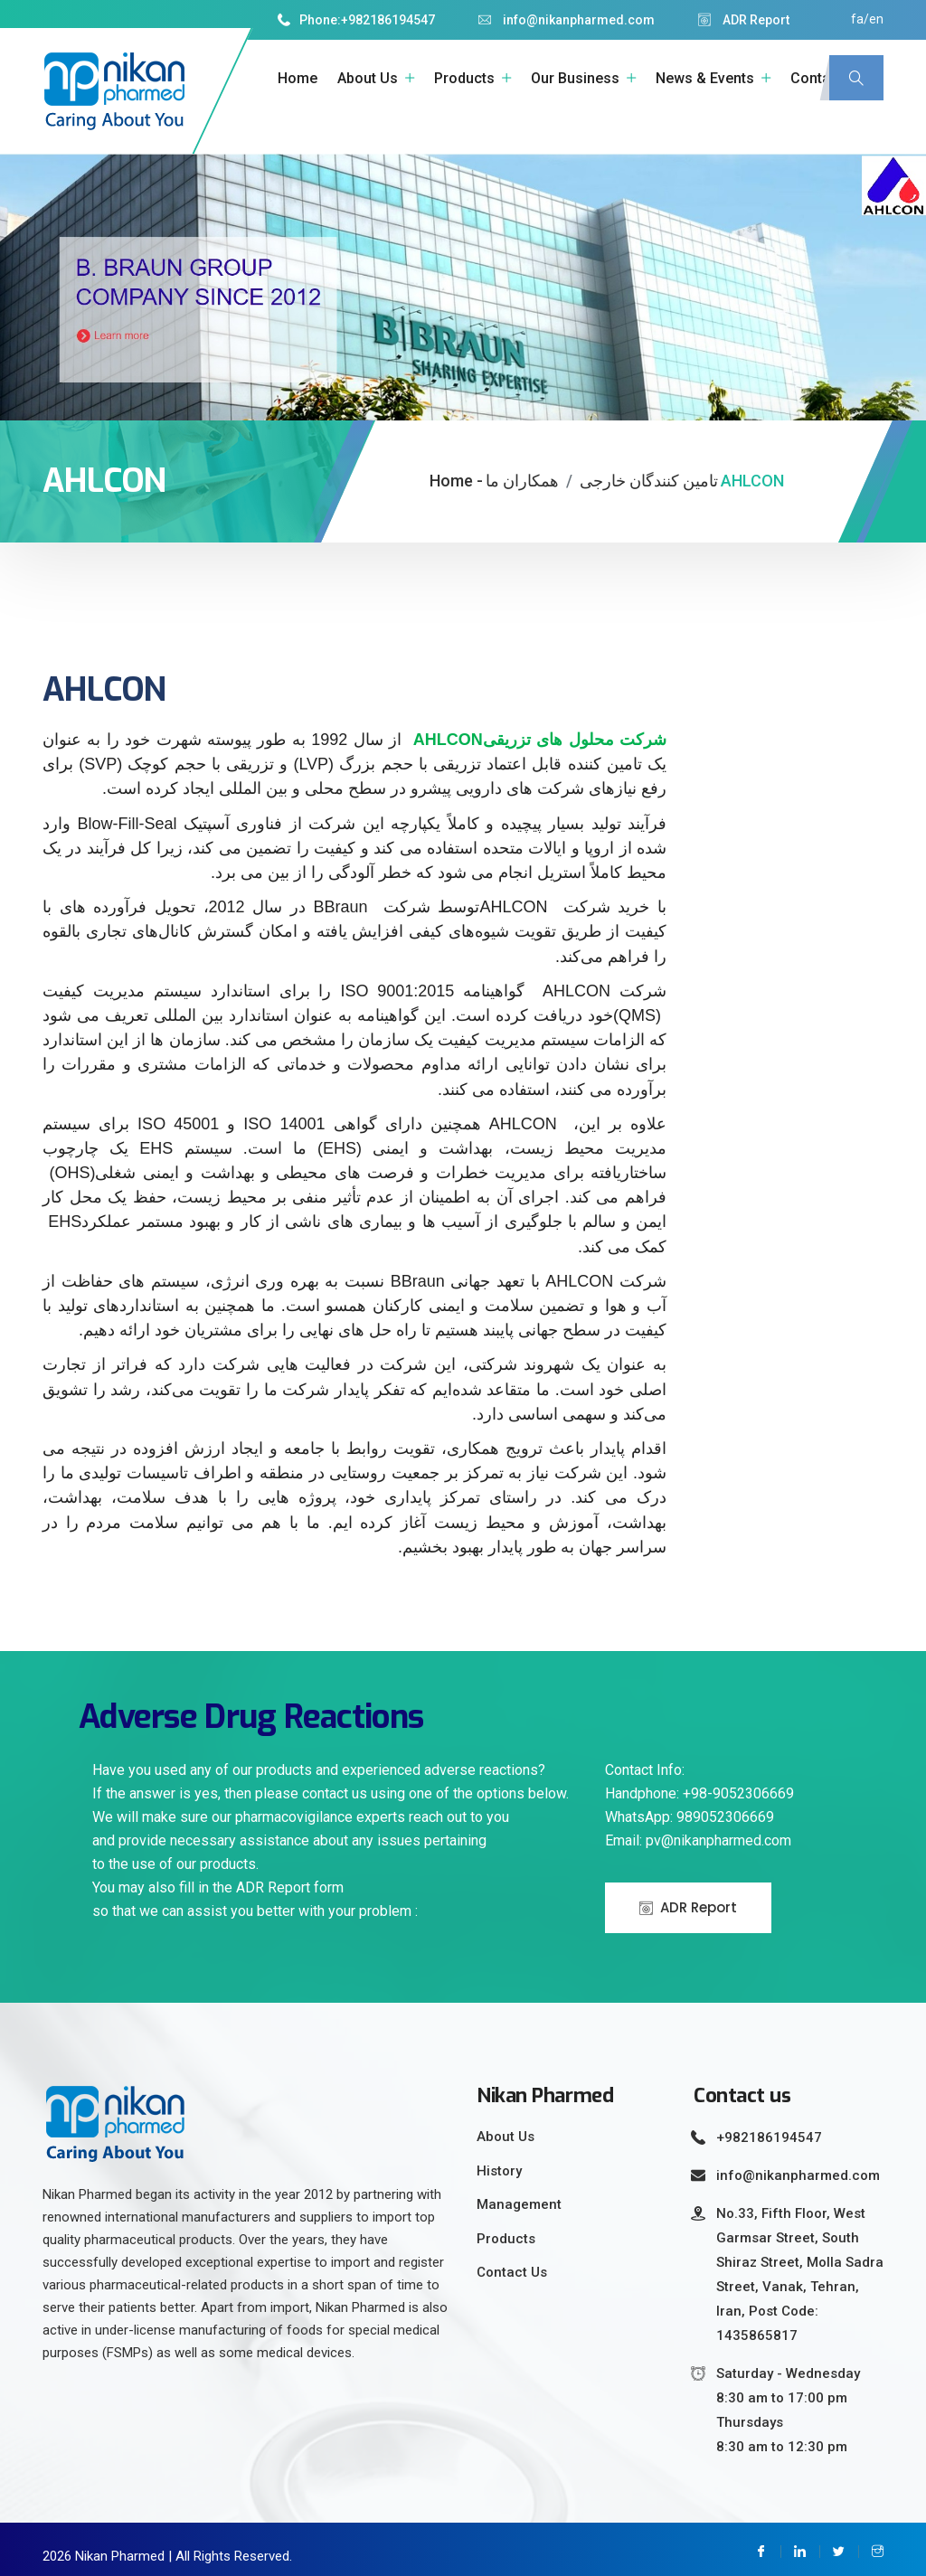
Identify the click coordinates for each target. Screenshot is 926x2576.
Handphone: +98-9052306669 (699, 1783)
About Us (367, 78)
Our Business (575, 78)
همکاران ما (522, 470)
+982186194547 (388, 20)
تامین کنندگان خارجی (649, 470)
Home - (456, 470)
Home (297, 78)
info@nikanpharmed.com (566, 20)
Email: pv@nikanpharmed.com (698, 1830)
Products (464, 78)
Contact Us (512, 2262)
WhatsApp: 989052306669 (689, 1807)
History (499, 2161)
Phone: (309, 20)
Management (519, 2194)
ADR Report (743, 20)
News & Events (705, 78)
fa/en (867, 19)
